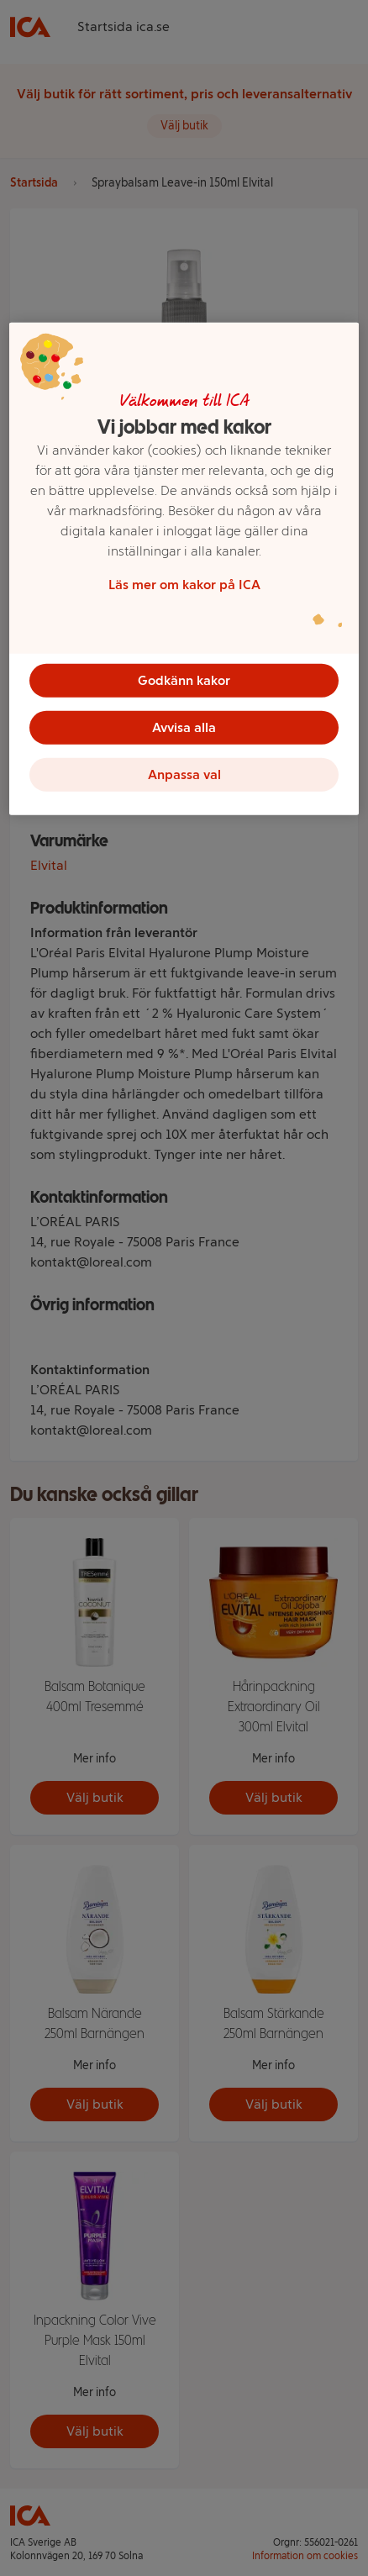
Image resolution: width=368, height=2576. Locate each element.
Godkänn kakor (184, 680)
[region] (184, 569)
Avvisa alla (184, 727)
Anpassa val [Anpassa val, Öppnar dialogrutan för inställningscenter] (184, 774)
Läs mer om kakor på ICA (184, 585)
